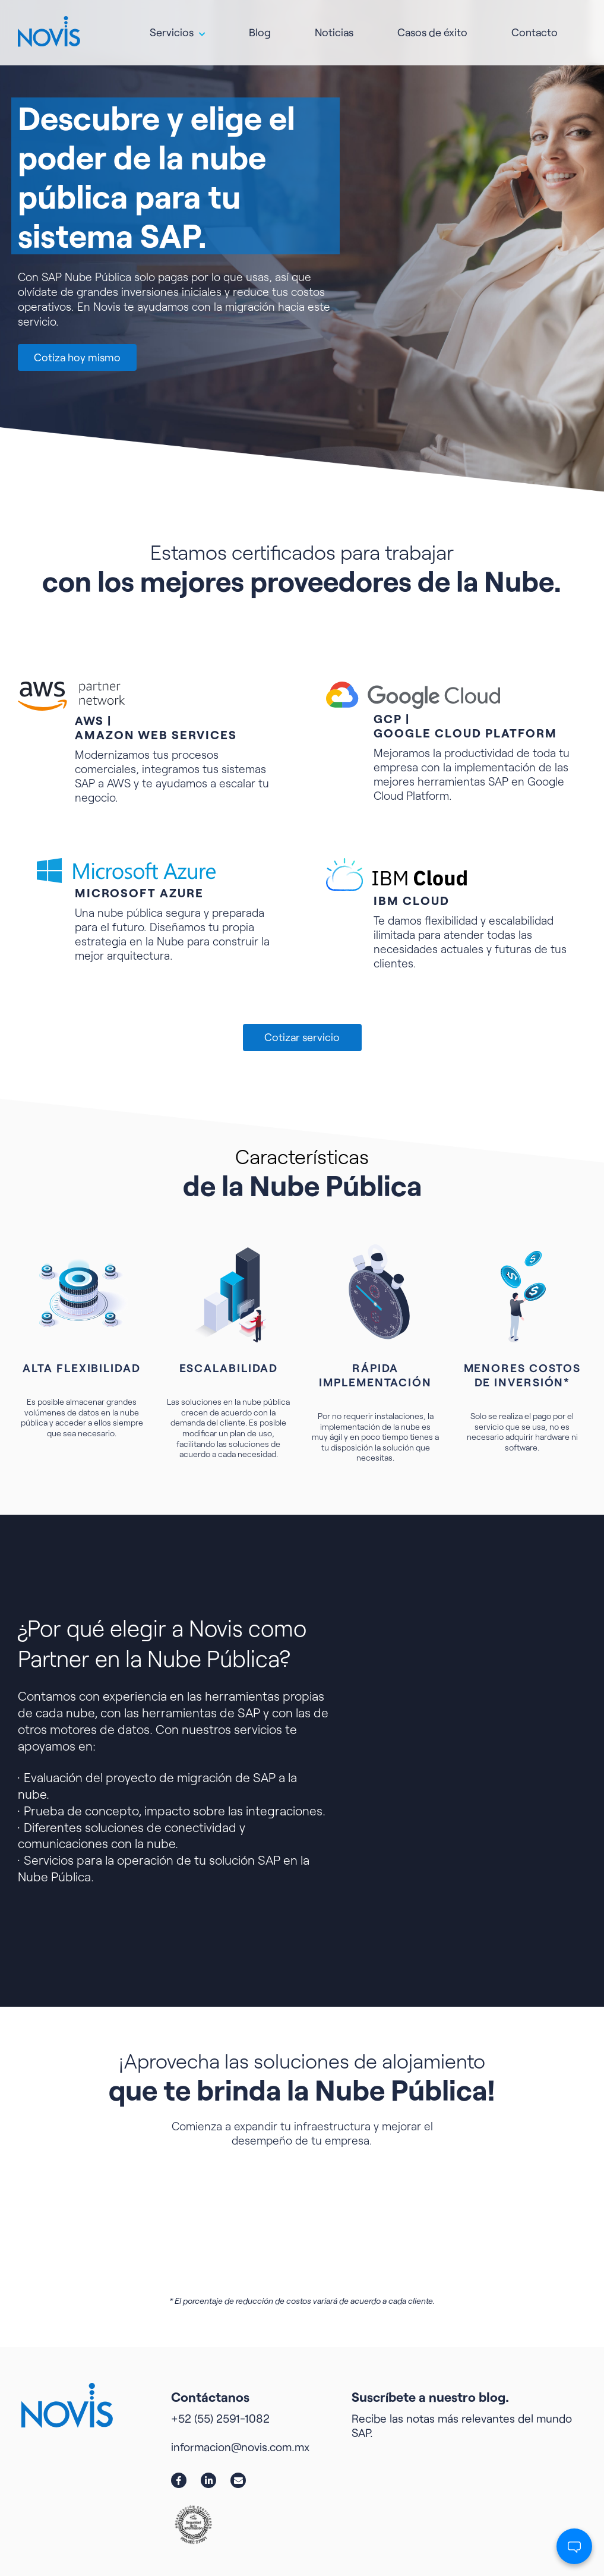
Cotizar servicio (302, 1036)
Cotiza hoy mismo (77, 357)
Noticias (334, 26)
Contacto (534, 26)
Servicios (172, 26)
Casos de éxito (432, 26)
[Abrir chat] (574, 2546)
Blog (260, 26)
